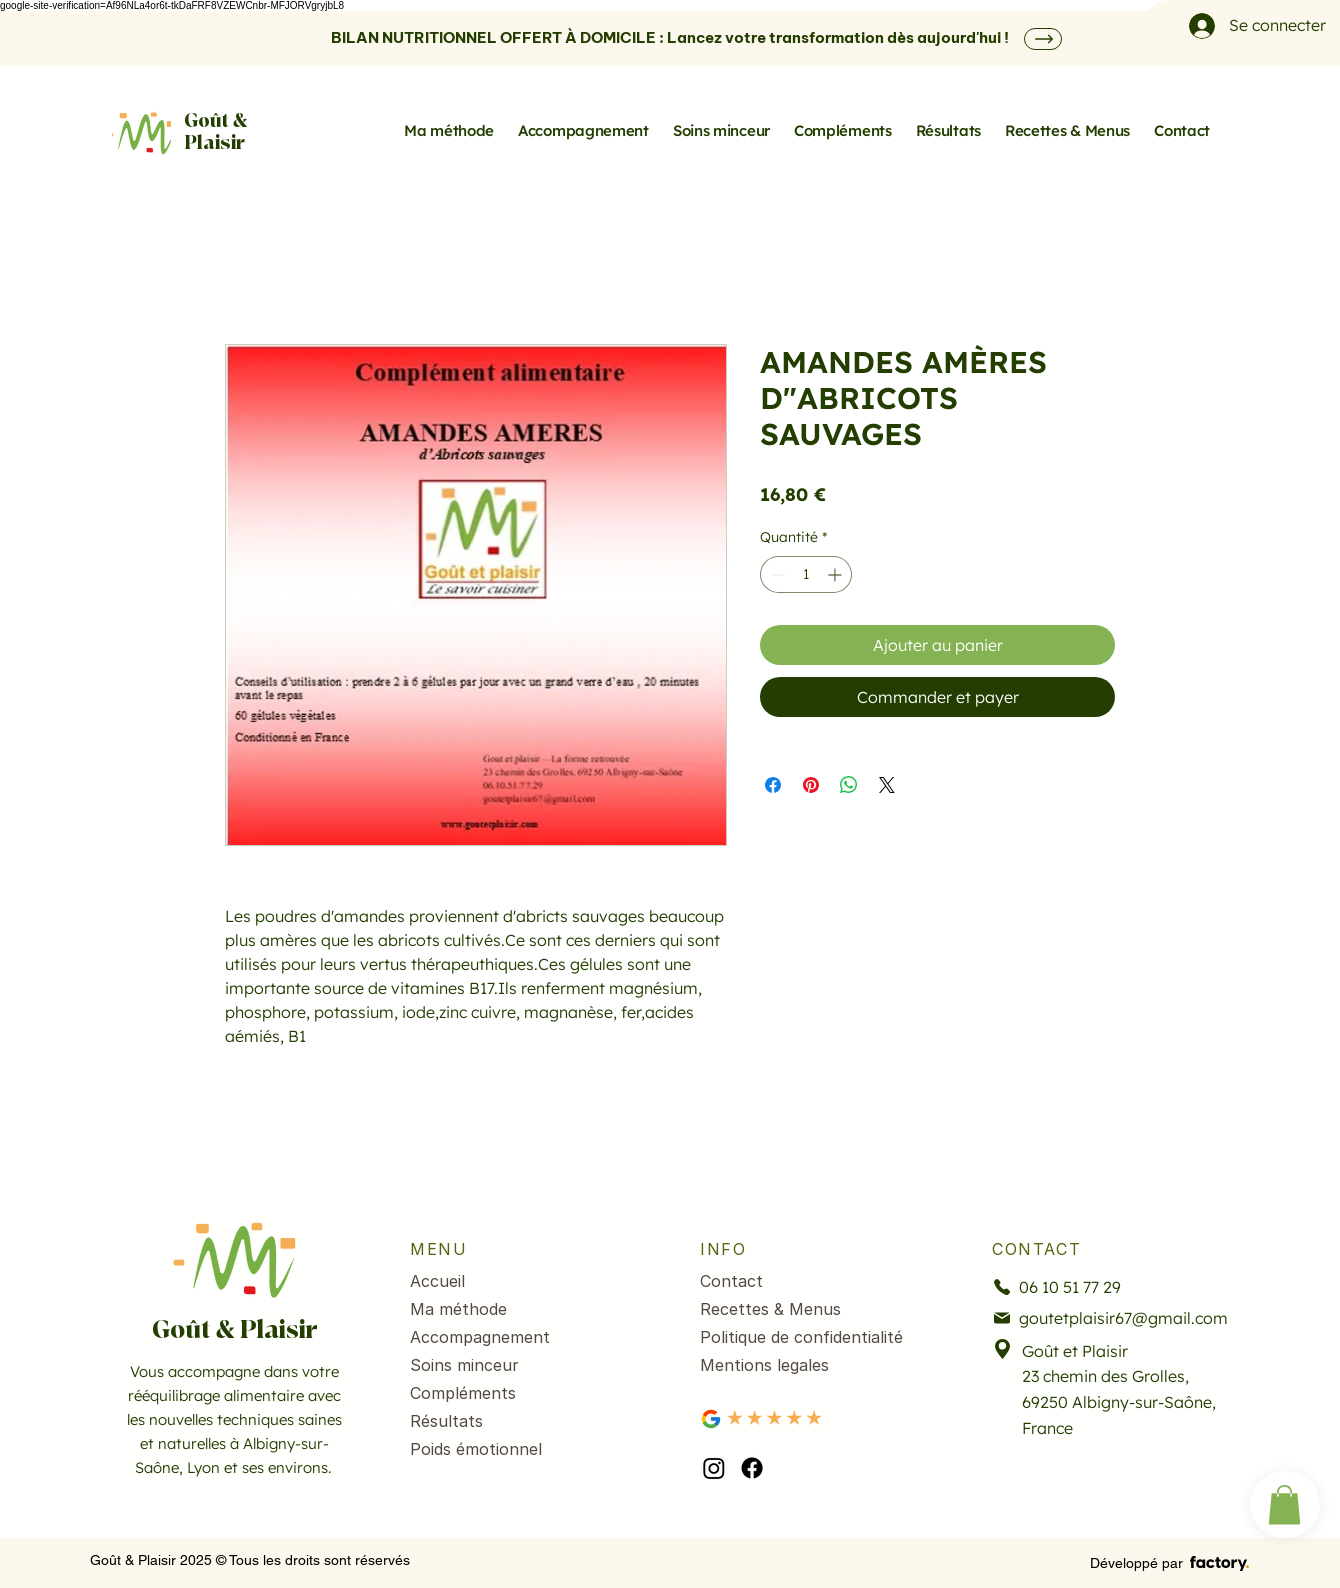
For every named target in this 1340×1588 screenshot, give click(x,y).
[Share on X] (887, 785)
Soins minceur (464, 1365)
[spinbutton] (806, 574)
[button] (1284, 1504)
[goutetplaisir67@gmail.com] (1111, 1318)
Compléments (463, 1393)
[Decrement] (775, 574)
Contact (731, 1281)
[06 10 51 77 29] (1096, 1287)
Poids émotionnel (476, 1449)
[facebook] (752, 1468)
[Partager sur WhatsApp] (849, 785)
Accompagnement (480, 1337)
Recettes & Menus (770, 1309)
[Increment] (836, 574)
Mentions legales (764, 1365)
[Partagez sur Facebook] (773, 785)
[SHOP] (1043, 39)
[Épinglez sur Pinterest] (811, 785)
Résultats (446, 1421)
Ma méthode (458, 1309)
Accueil (437, 1281)
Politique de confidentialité (801, 1337)
